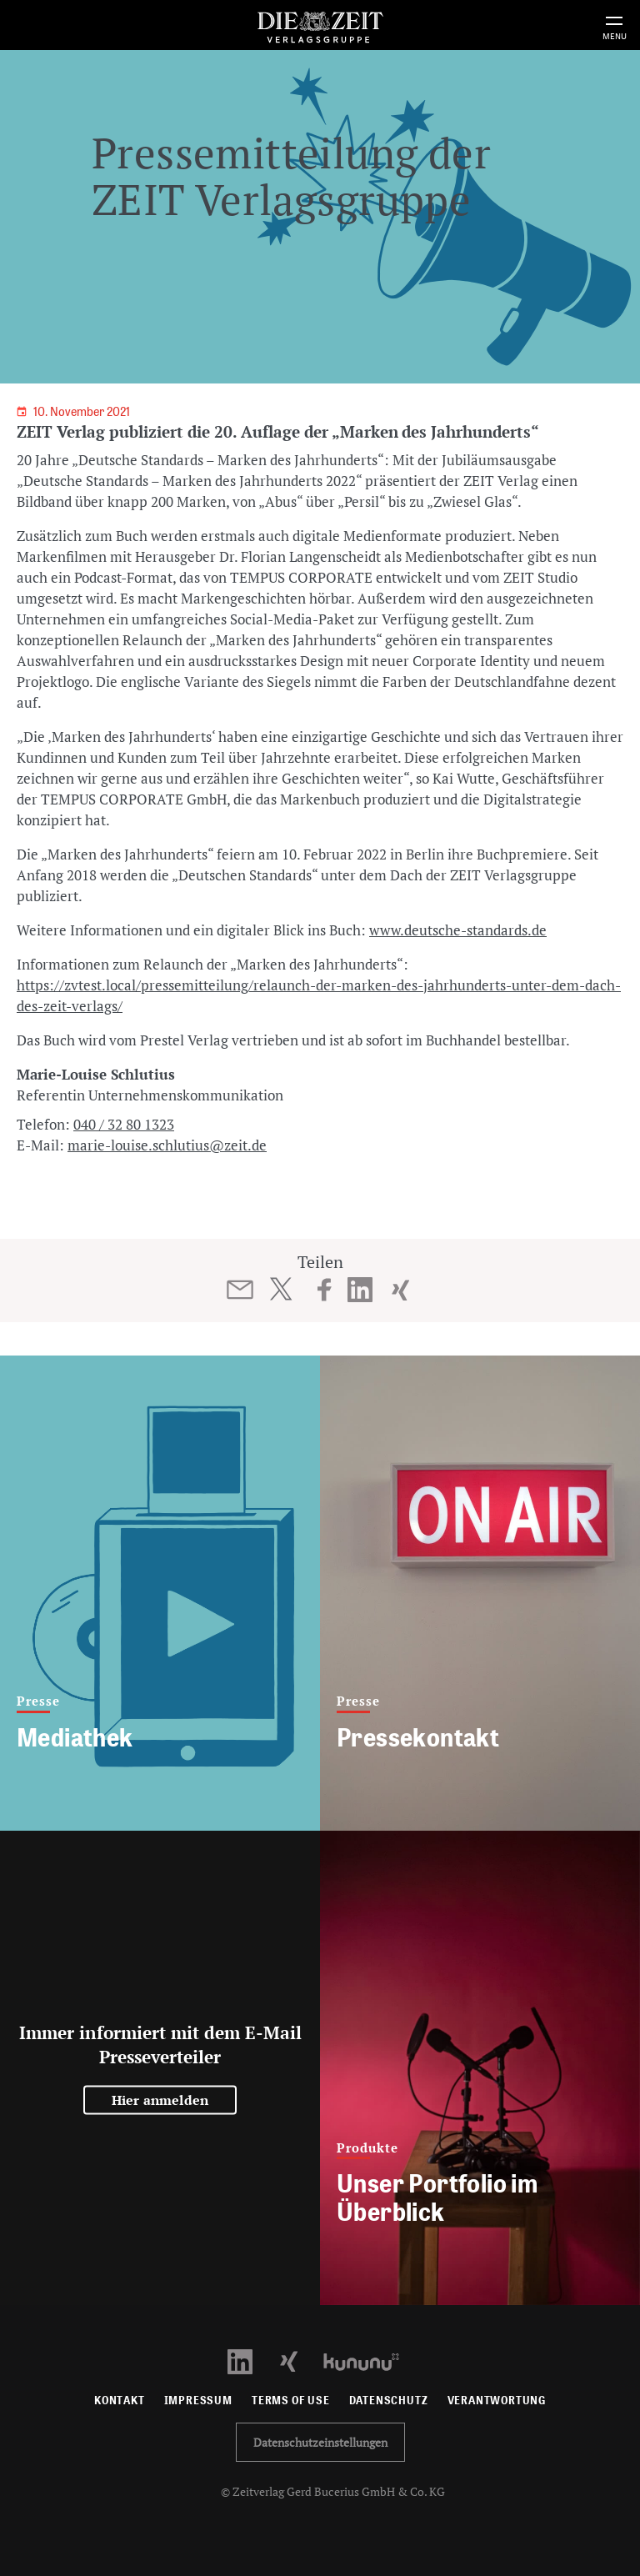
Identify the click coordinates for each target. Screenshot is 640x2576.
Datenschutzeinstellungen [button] (320, 2442)
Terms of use (291, 2400)
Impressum (198, 2400)
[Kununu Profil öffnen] (369, 2360)
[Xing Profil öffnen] (298, 2360)
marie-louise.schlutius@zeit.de (167, 1145)
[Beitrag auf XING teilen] (400, 1290)
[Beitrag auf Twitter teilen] (280, 1289)
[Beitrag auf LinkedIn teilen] (360, 1289)
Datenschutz (388, 2400)
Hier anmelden (160, 2100)
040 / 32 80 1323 (123, 1124)
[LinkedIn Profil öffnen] (249, 2360)
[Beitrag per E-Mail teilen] (240, 1290)
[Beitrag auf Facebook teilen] (324, 1289)
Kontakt (119, 2400)
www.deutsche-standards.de (458, 930)
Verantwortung (497, 2400)
